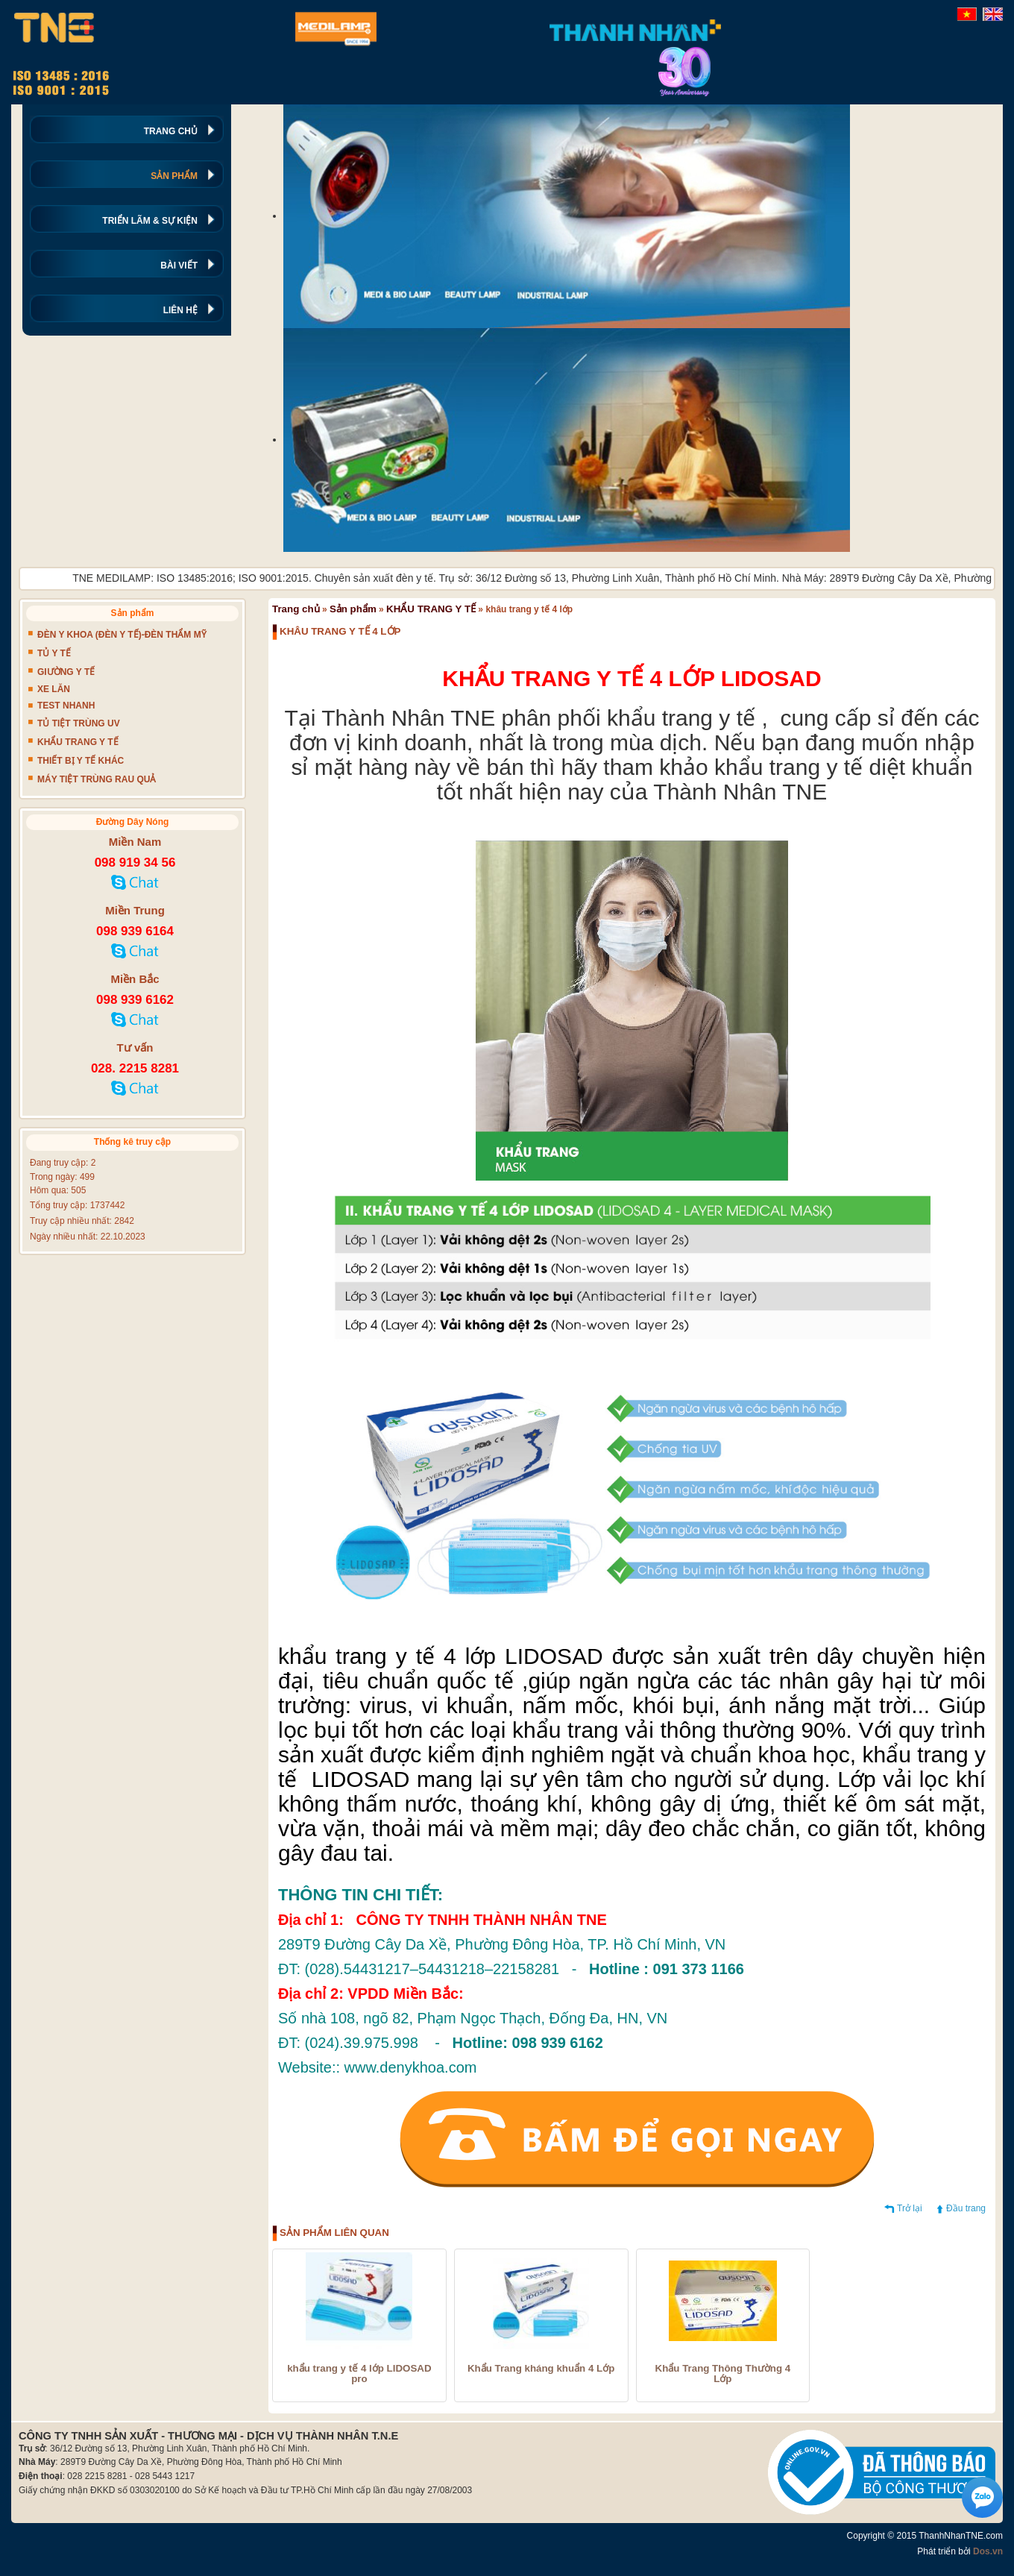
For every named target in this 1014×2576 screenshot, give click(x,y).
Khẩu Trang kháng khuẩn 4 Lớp (541, 2368)
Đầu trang (966, 2208)
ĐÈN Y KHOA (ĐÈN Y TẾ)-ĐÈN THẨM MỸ (122, 634)
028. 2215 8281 (135, 1068)
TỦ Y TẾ (54, 653)
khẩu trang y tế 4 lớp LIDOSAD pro (359, 2374)
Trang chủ (296, 609)
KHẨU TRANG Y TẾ (431, 609)
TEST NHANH (66, 705)
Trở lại (909, 2208)
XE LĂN (53, 689)
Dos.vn (988, 2551)
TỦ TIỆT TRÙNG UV (78, 723)
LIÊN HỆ (180, 310)
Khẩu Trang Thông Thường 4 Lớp (723, 2374)
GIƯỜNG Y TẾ (66, 672)
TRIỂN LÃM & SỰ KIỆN (150, 221)
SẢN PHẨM (174, 176)
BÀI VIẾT (179, 265)
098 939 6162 (135, 1000)
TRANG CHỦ (171, 131)
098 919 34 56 (135, 862)
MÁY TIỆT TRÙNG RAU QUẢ (96, 779)
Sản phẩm (353, 609)
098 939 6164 (135, 931)
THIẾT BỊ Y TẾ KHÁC (80, 760)
